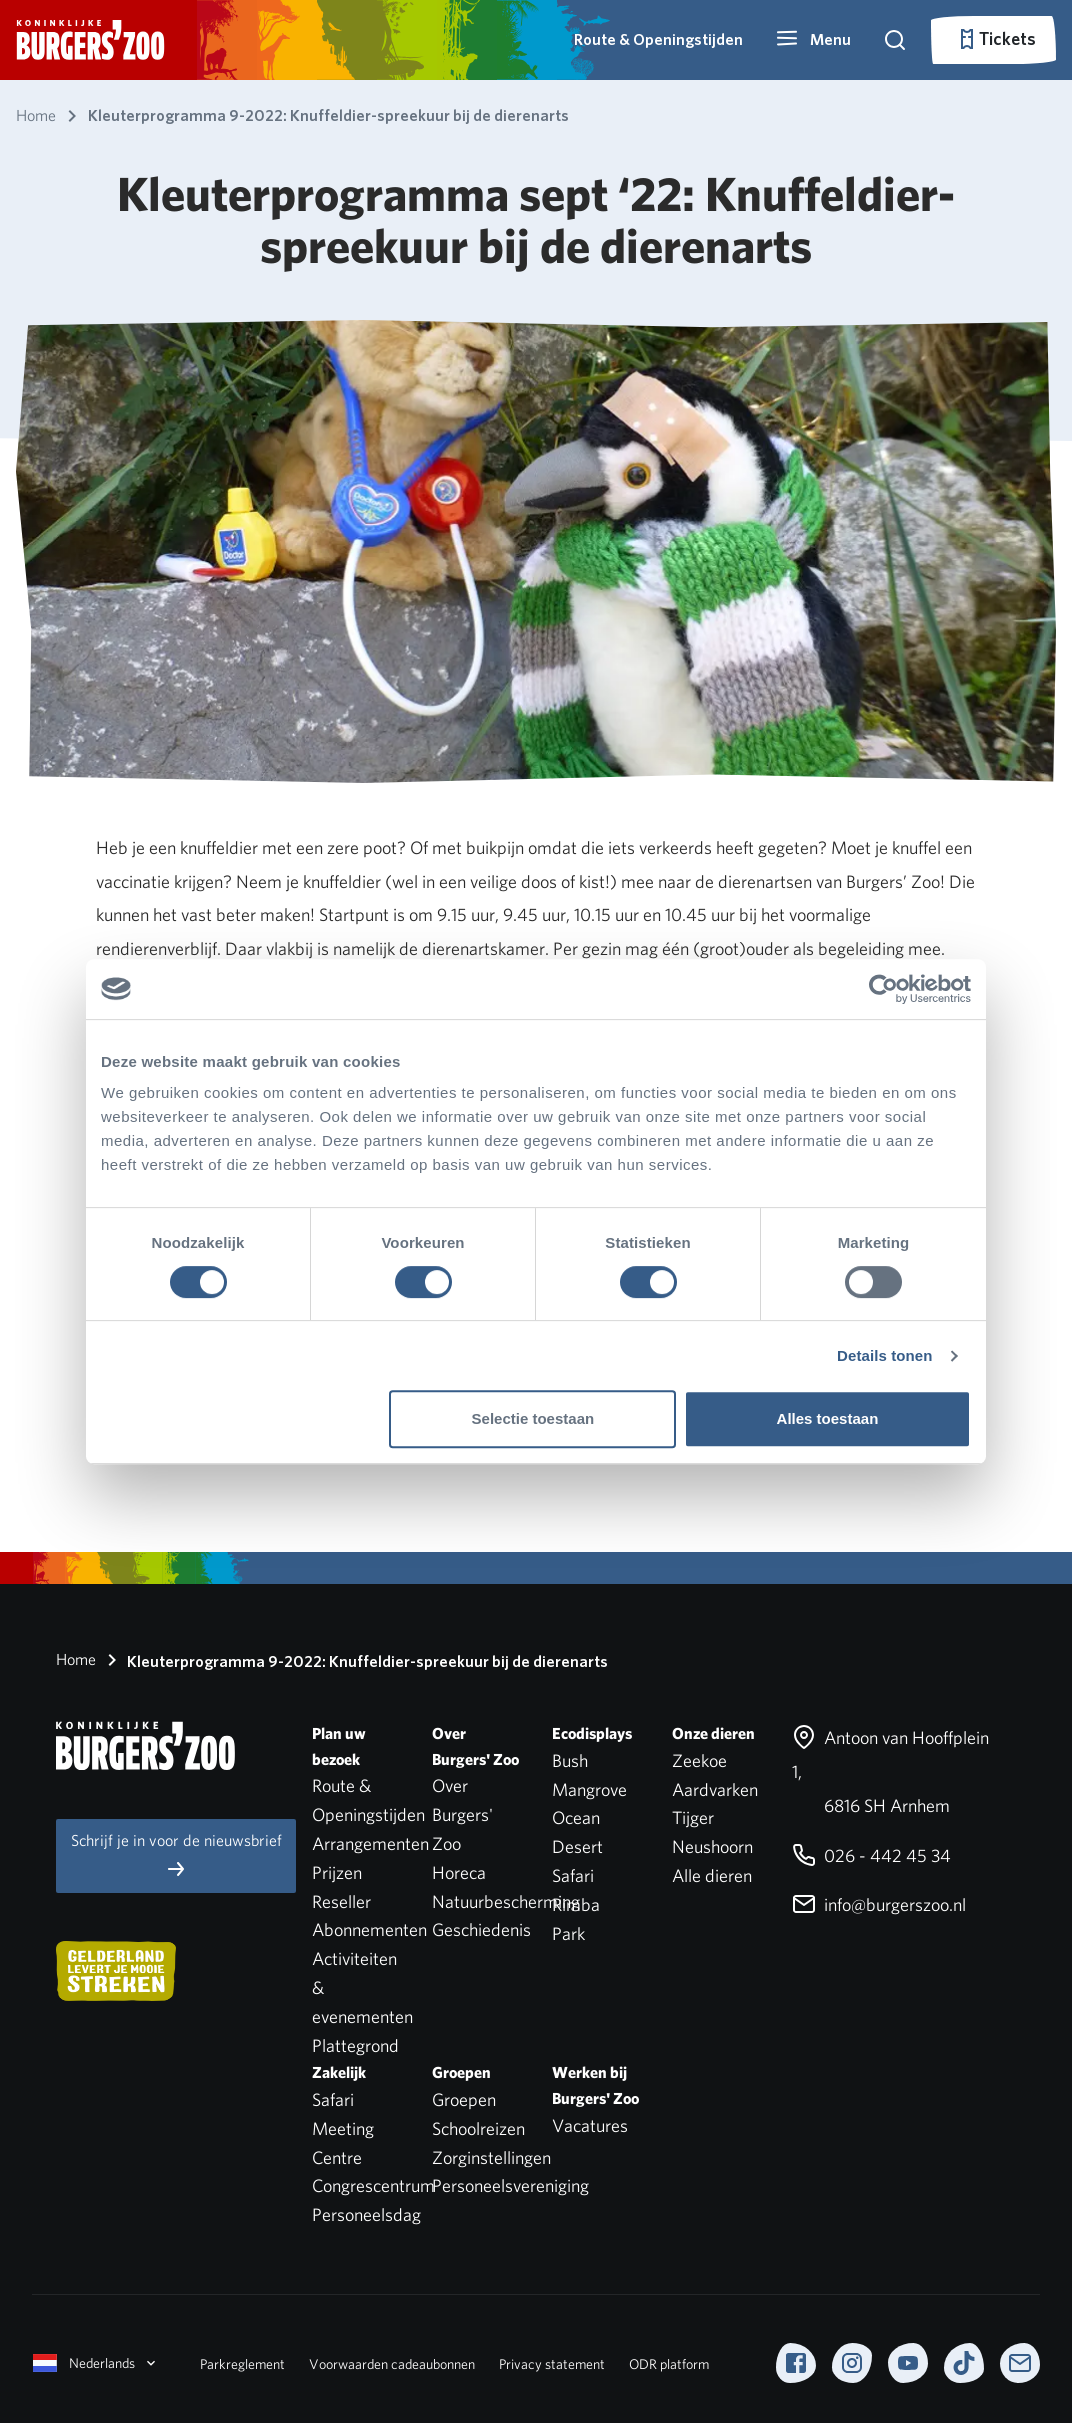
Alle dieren (712, 1875)
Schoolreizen (478, 2128)
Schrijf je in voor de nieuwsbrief (176, 1855)
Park (568, 1933)
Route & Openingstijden (658, 39)
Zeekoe (699, 1760)
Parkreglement (242, 2364)
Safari (573, 1875)
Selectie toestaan (533, 1418)
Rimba (576, 1904)
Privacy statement (552, 2364)
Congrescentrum (373, 2185)
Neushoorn (712, 1846)
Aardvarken (715, 1789)
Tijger (693, 1817)
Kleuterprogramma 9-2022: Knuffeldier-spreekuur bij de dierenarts (354, 1660)
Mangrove (589, 1789)
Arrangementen (370, 1843)
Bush (570, 1760)
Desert (577, 1846)
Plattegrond (355, 2045)
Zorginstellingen (491, 2157)
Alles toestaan (828, 1418)
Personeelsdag (366, 2214)
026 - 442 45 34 (871, 1855)
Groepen (464, 2099)
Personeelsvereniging (510, 2185)
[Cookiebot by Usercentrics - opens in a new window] (883, 989)
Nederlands (96, 2363)
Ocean (576, 1817)
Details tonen (884, 1355)
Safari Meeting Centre (343, 2128)
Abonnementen (369, 1929)
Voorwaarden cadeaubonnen (392, 2364)
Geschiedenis (481, 1929)
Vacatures (590, 2125)
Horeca (459, 1872)
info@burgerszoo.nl (879, 1904)
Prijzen (337, 1872)
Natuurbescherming (506, 1901)
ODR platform (669, 2364)
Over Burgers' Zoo (462, 1814)
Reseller (341, 1901)
